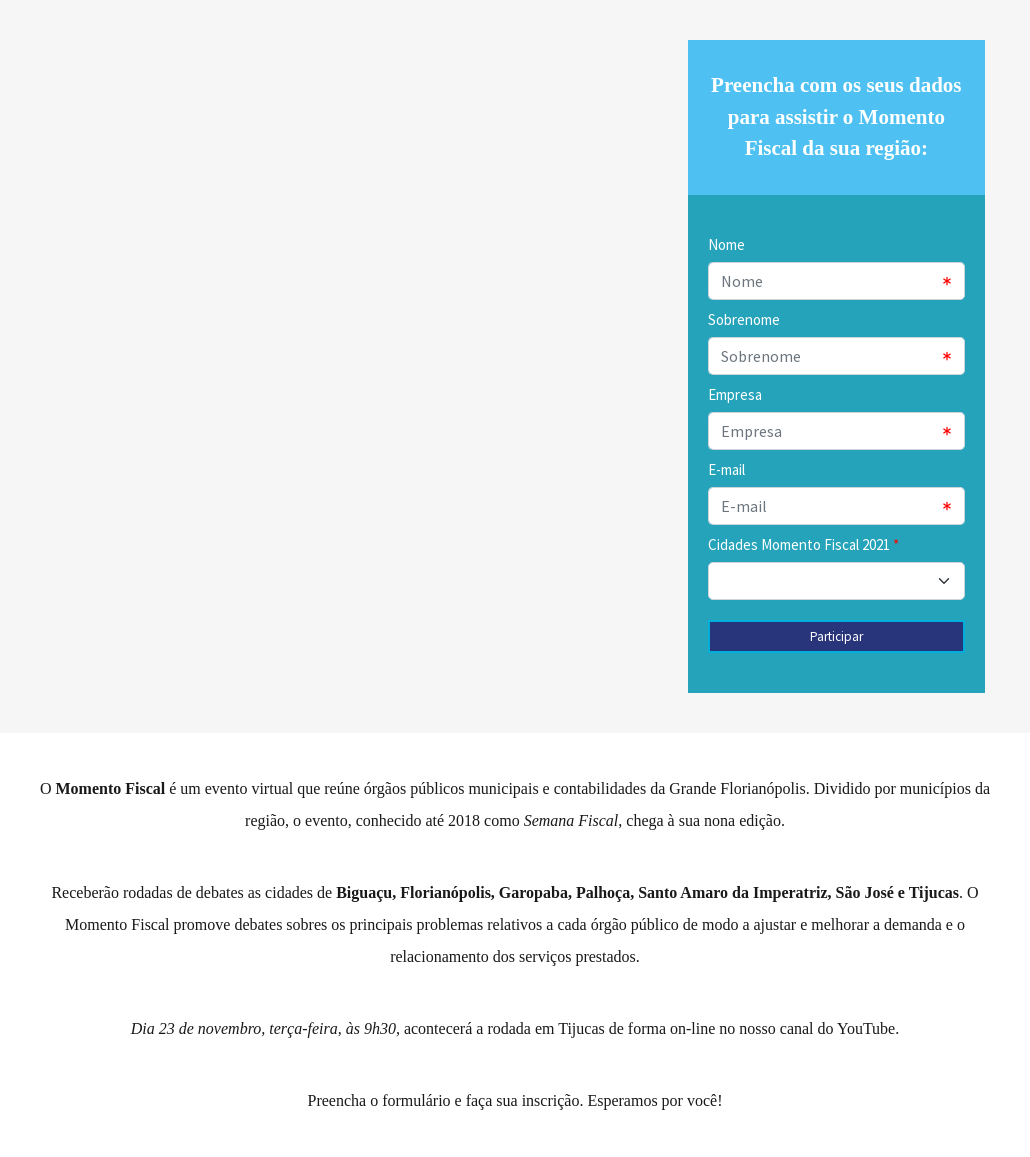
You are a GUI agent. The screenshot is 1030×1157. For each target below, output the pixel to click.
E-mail (726, 469)
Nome (726, 244)
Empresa (735, 394)
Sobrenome (744, 319)
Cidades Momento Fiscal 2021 (799, 544)
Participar (836, 636)
